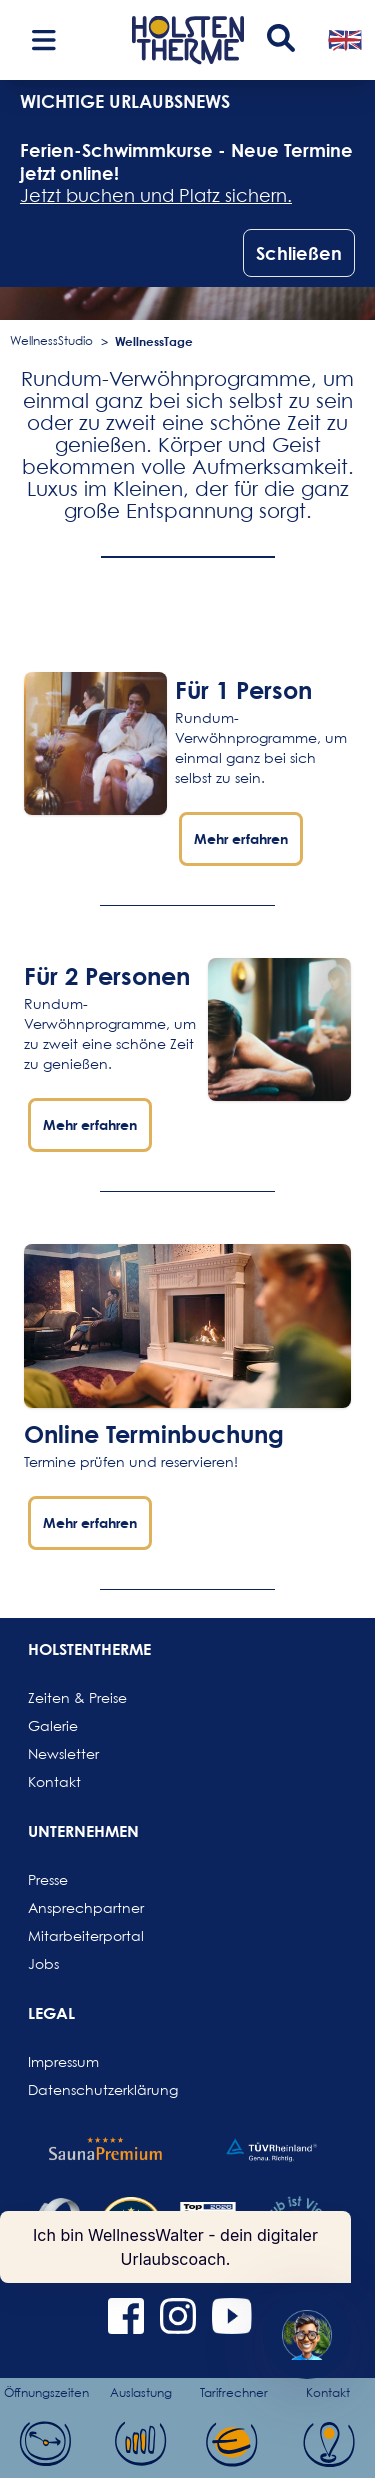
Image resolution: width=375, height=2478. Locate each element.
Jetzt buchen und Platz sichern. (156, 195)
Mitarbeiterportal (76, 1935)
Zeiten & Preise (76, 1697)
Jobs (43, 1963)
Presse (48, 1879)
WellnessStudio (51, 340)
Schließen (299, 253)
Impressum (63, 2061)
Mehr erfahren (241, 838)
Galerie (53, 1725)
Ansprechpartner (76, 1907)
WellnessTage (154, 341)
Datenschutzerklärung (76, 2089)
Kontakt (54, 1781)
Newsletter (63, 1753)
